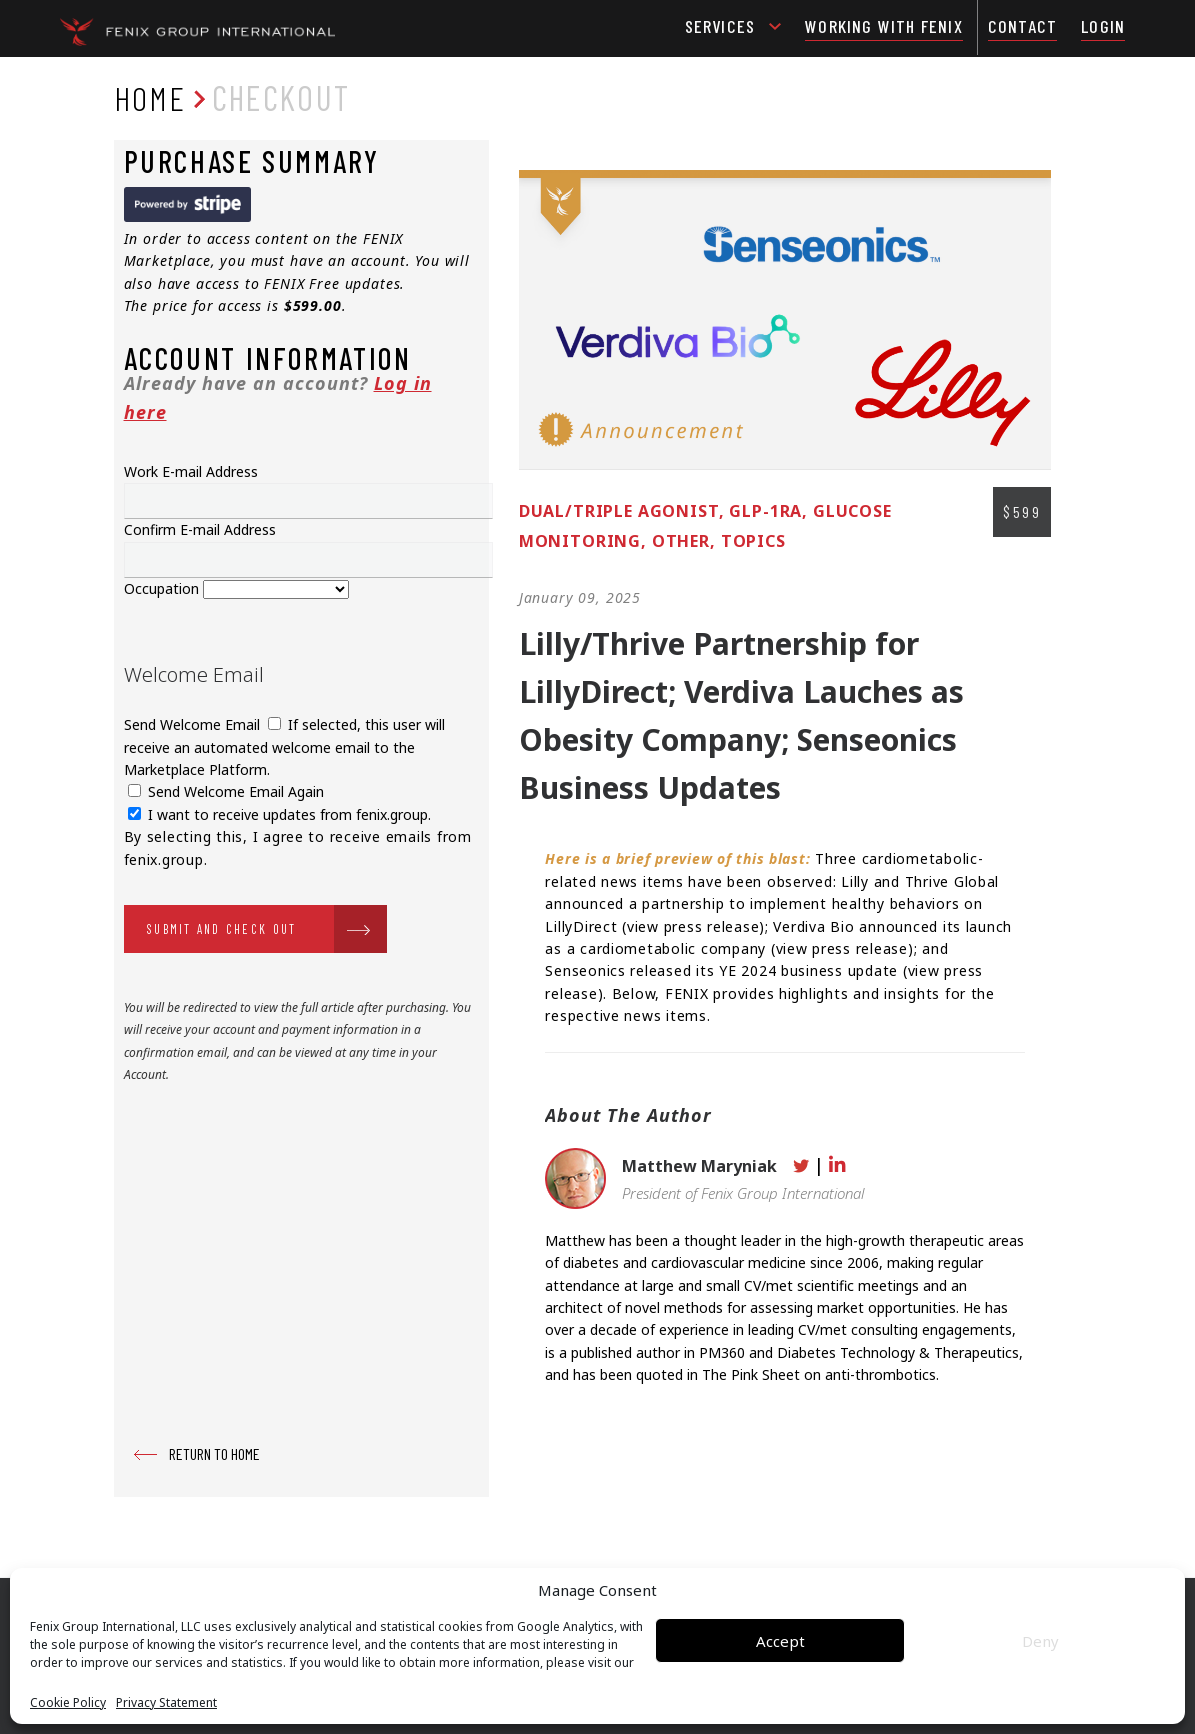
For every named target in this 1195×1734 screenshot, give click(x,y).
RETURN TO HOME (214, 1453)
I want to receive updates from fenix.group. (279, 814)
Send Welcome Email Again (226, 791)
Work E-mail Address (191, 471)
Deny (1040, 1641)
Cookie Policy (68, 1703)
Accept (780, 1641)
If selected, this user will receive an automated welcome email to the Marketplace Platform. (284, 747)
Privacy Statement (166, 1703)
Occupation (163, 588)
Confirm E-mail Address (200, 529)
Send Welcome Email (194, 724)
